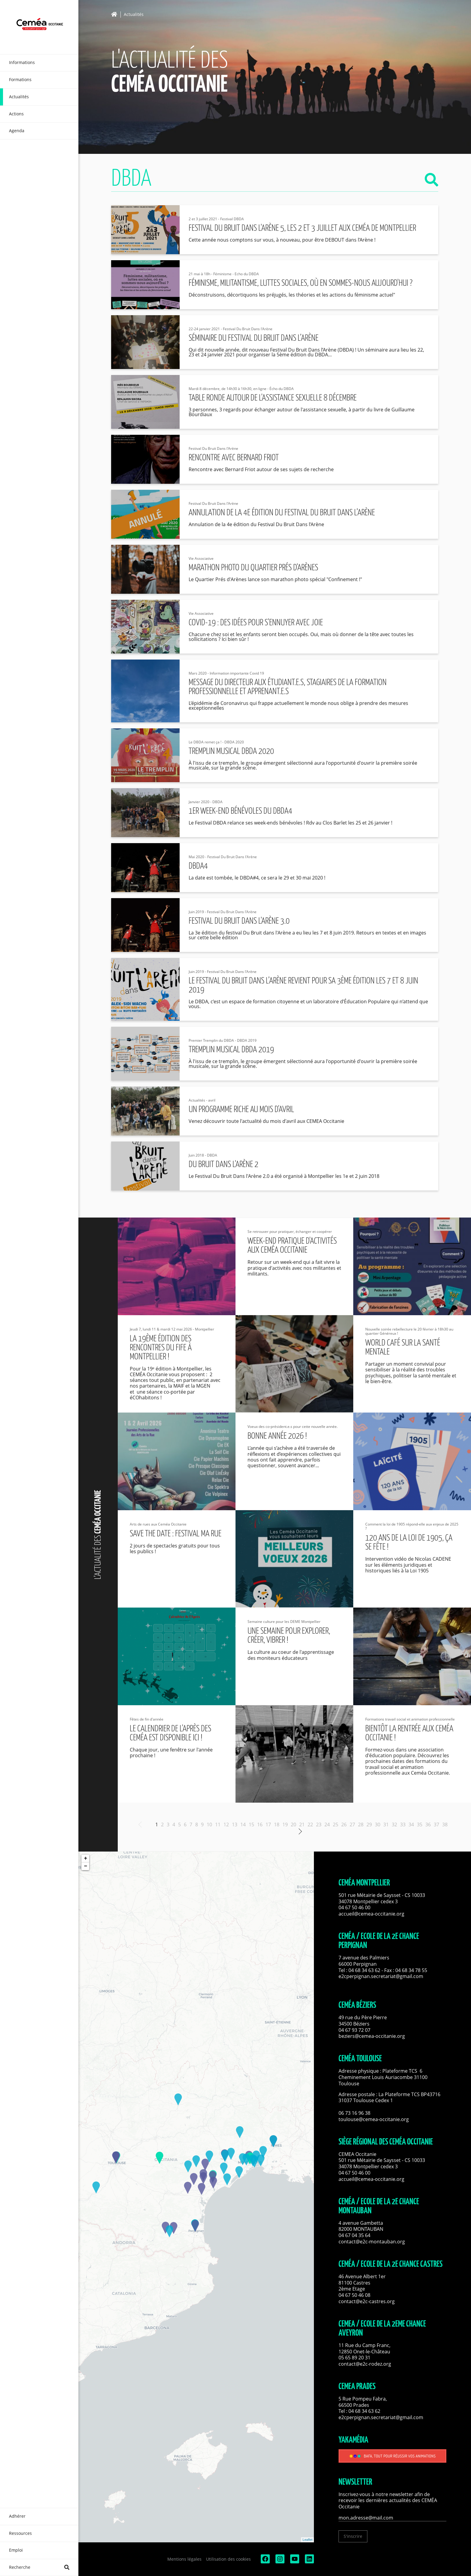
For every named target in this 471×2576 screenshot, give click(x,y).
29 (369, 1824)
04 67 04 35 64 (354, 2235)
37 (436, 1824)
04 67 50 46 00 (354, 1907)
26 (344, 1824)
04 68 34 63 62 (364, 1970)
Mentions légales (184, 2559)
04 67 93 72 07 (354, 2030)
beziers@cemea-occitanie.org (372, 2036)
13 (234, 1824)
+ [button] (85, 1858)
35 (419, 1824)
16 (260, 1824)
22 (310, 1824)
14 (243, 1824)
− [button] (85, 1866)
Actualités (134, 14)
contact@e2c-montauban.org (372, 2241)
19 (285, 1824)
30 (377, 1824)
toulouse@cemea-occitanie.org (374, 2119)
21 (302, 1824)
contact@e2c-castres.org (367, 2301)
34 (411, 1824)
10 (209, 1824)
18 (276, 1824)
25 (335, 1824)
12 (226, 1824)
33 (403, 1824)
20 (293, 1824)
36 (428, 1824)
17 (268, 1824)
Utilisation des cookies (228, 2559)
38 (445, 1824)
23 (318, 1824)
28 (360, 1824)
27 (352, 1824)
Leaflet (307, 2539)
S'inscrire (353, 2536)
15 (251, 1824)
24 (327, 1824)
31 (386, 1824)
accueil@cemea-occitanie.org (371, 1913)
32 (394, 1824)
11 (217, 1824)
